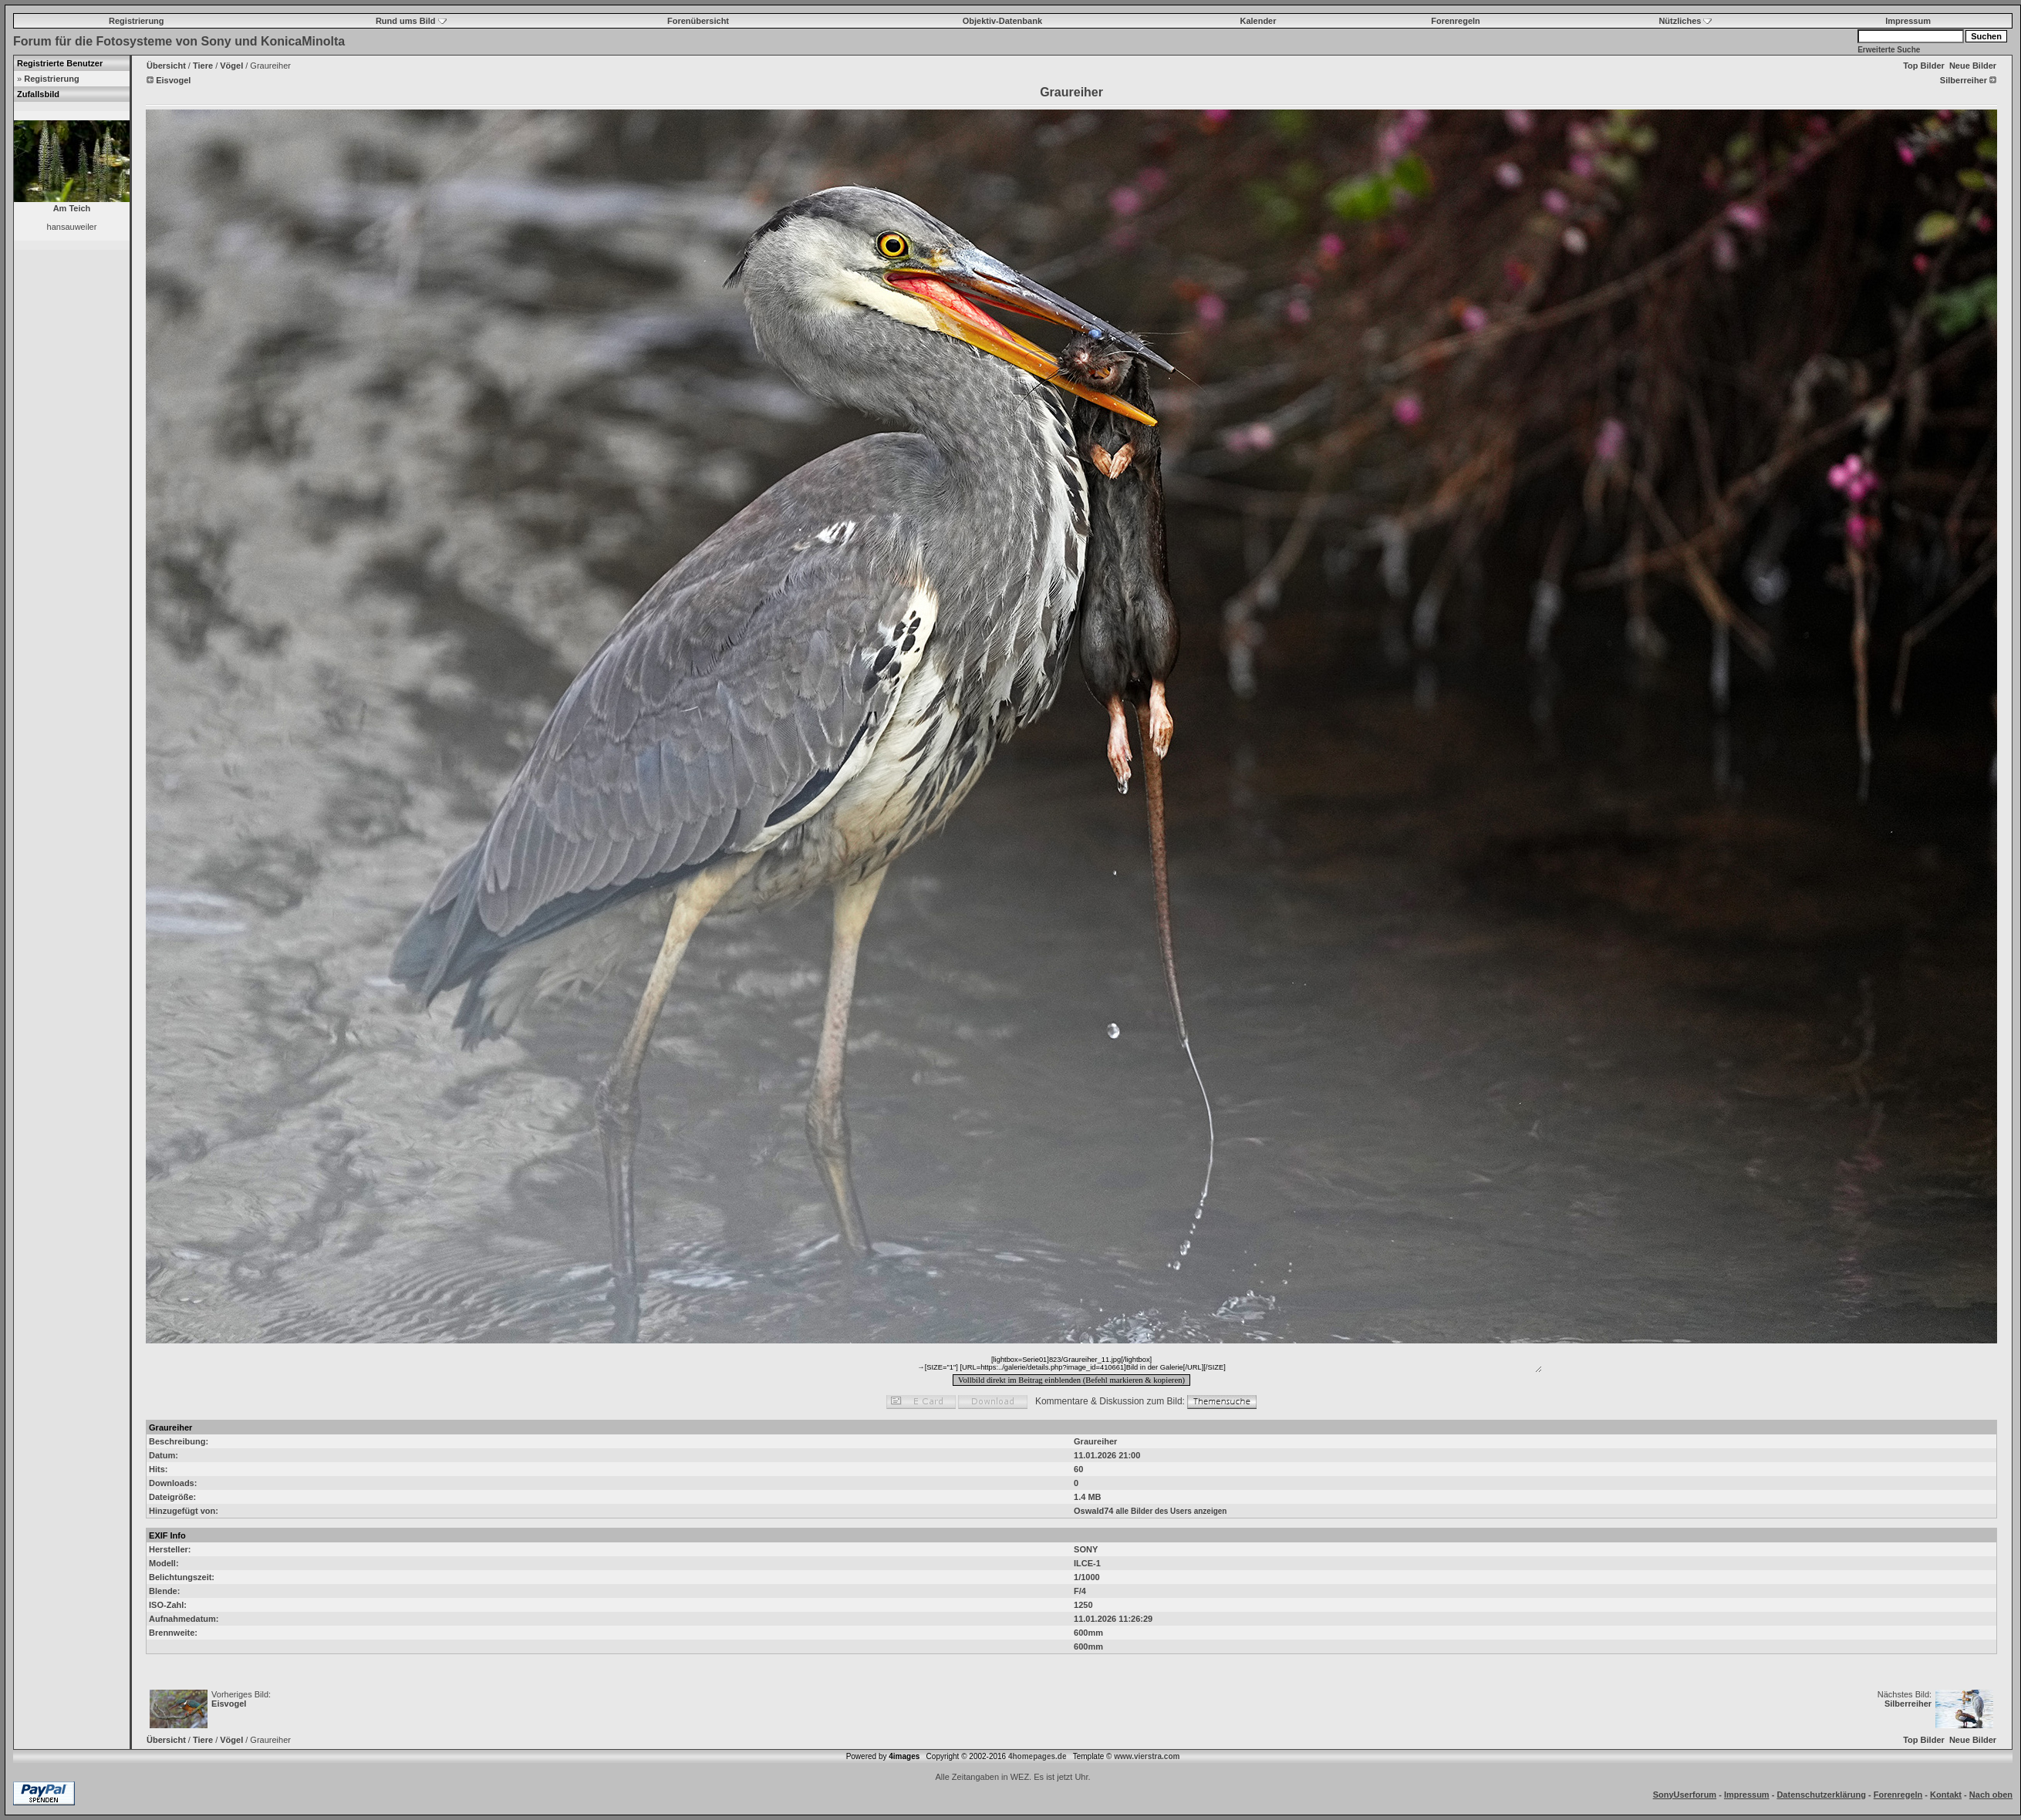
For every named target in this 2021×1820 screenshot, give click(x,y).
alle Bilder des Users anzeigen (1170, 1511)
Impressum (1908, 20)
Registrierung (136, 20)
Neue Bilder (1972, 65)
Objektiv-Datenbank (1002, 20)
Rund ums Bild (411, 20)
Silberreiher (1908, 1703)
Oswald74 (1093, 1510)
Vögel (231, 65)
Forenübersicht (698, 20)
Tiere (203, 65)
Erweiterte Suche (1888, 50)
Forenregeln (1455, 20)
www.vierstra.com (1146, 1756)
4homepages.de (1037, 1756)
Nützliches (1685, 20)
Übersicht (166, 65)
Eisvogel (228, 1703)
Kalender (1258, 20)
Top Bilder (1924, 65)
